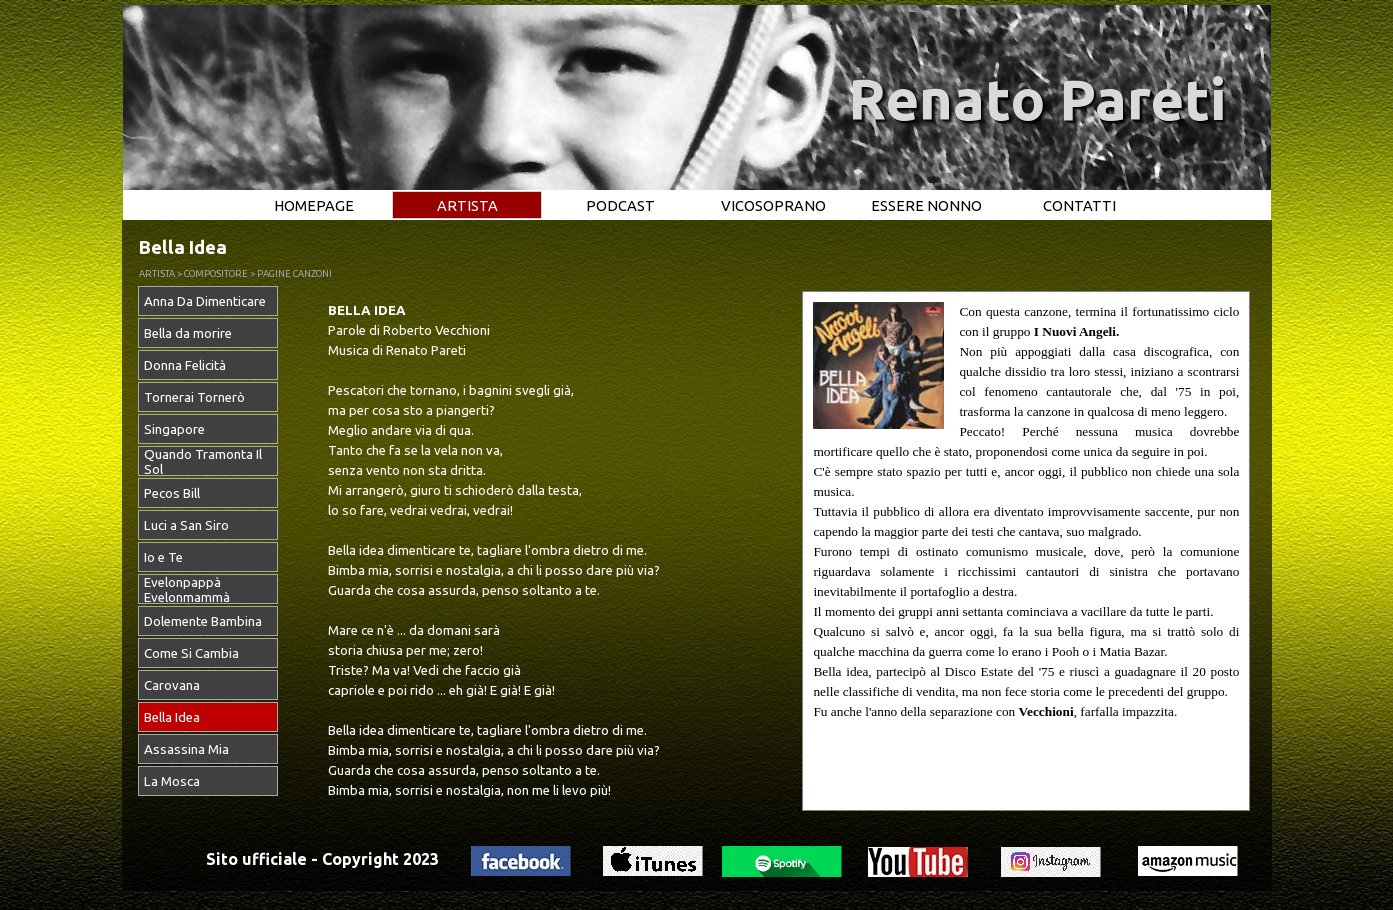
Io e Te (163, 557)
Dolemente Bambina (203, 621)
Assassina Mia (186, 749)
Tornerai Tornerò (194, 397)
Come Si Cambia (191, 653)
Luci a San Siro (186, 525)
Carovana (172, 685)
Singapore (174, 429)
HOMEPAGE (314, 205)
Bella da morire (188, 333)
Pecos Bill (172, 493)
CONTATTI (1079, 205)
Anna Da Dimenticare (205, 301)
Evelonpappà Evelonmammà (187, 590)
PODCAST (620, 205)
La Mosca (172, 781)
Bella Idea (172, 717)
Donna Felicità (185, 365)
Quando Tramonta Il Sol (203, 462)
